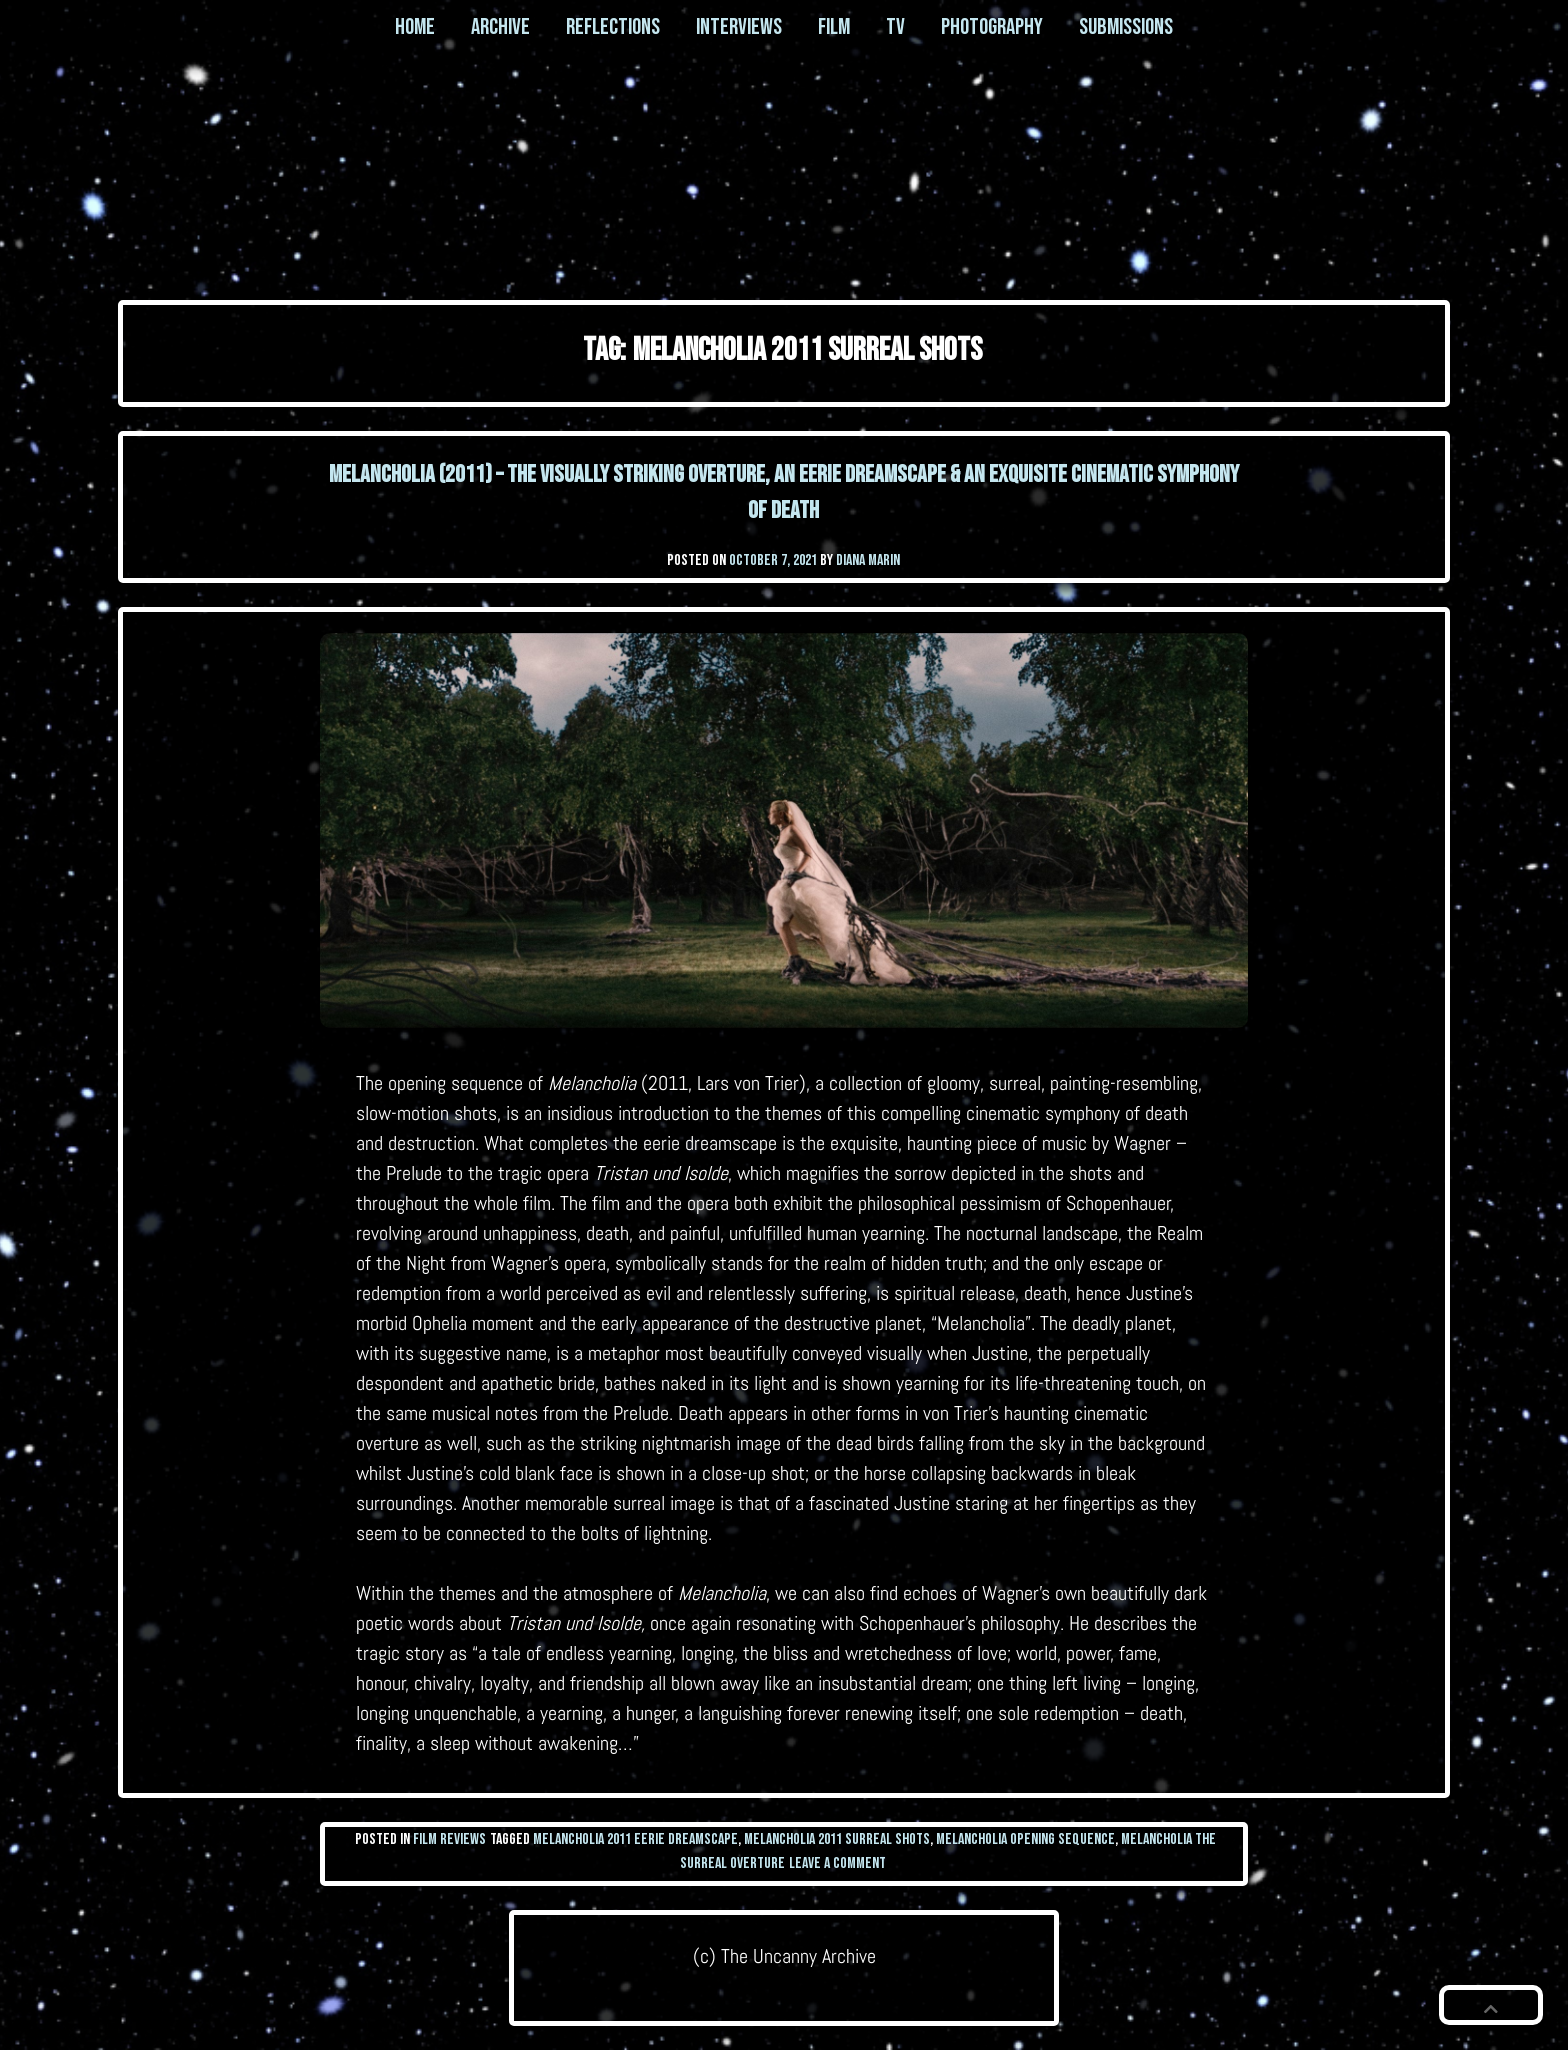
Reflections (613, 27)
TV (895, 27)
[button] (1491, 2005)
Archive (500, 27)
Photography (992, 27)
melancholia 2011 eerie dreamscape (635, 1839)
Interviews (739, 27)
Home (415, 27)
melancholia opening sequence (1025, 1839)
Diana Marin (868, 560)
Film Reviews (449, 1839)
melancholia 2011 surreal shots (837, 1839)
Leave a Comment (837, 1863)
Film (834, 27)
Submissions (1126, 27)
